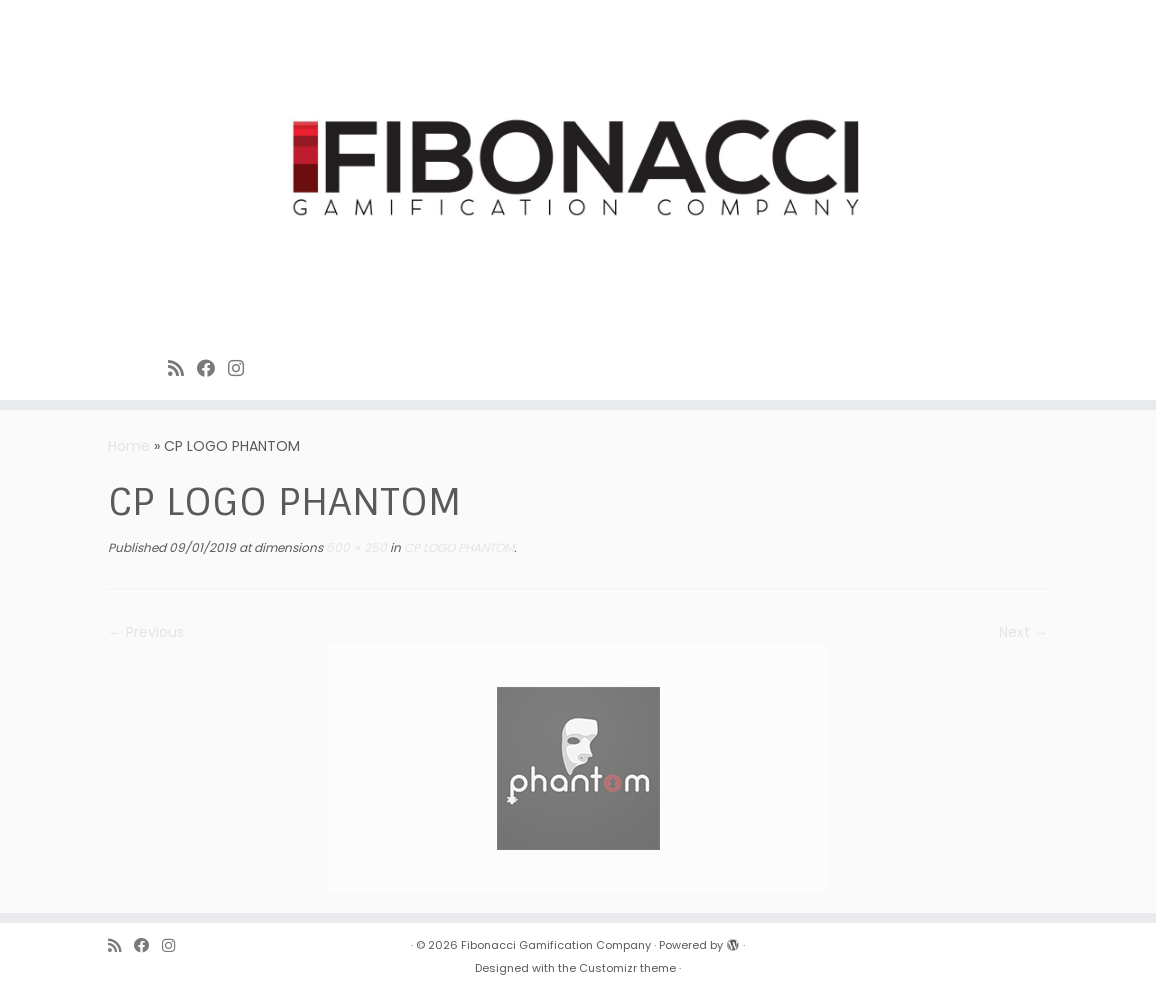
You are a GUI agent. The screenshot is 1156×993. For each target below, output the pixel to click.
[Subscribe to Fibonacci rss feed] (182, 368)
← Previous (146, 632)
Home (129, 446)
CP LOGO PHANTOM (457, 547)
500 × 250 (355, 547)
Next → (1023, 632)
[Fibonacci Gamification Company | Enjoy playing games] (578, 170)
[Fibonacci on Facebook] (212, 368)
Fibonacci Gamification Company (556, 945)
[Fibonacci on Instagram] (242, 368)
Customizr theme (627, 968)
